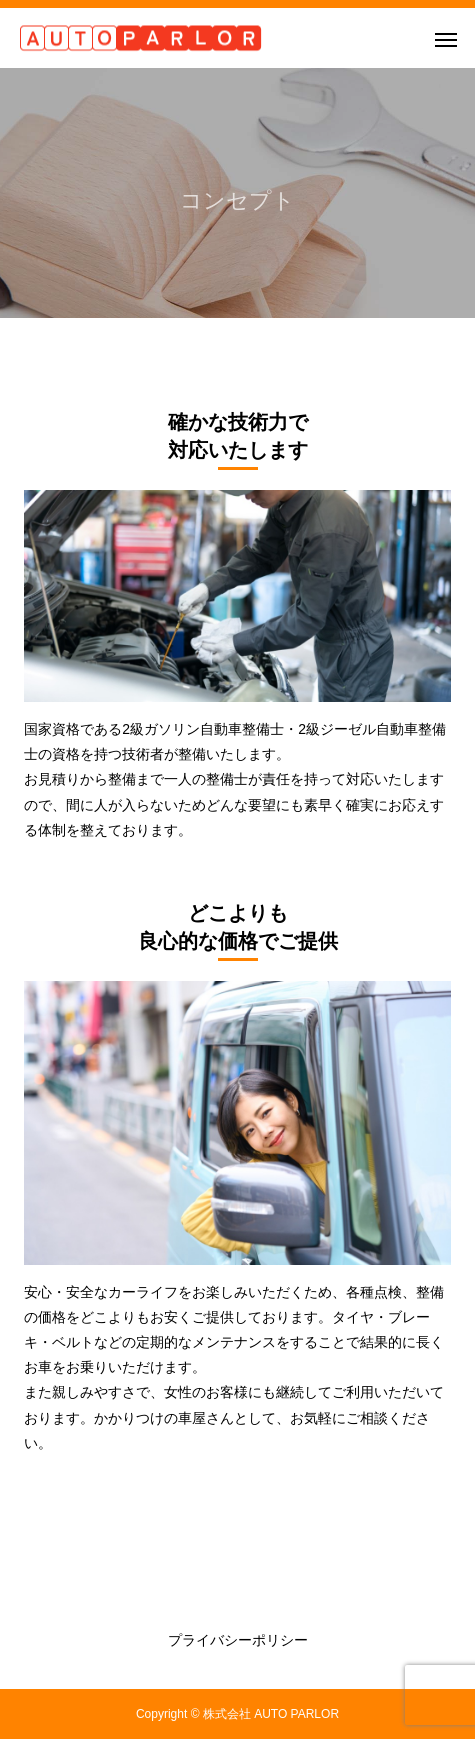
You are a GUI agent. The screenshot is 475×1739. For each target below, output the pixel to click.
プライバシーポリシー (238, 1640)
